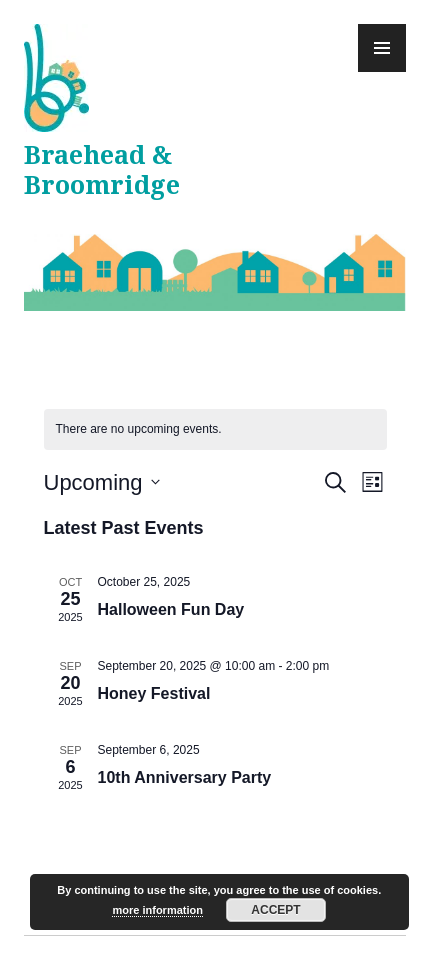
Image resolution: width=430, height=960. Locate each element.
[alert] (215, 429)
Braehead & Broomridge (102, 170)
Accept (275, 910)
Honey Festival (154, 693)
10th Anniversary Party (185, 777)
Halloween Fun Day (171, 609)
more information (157, 910)
